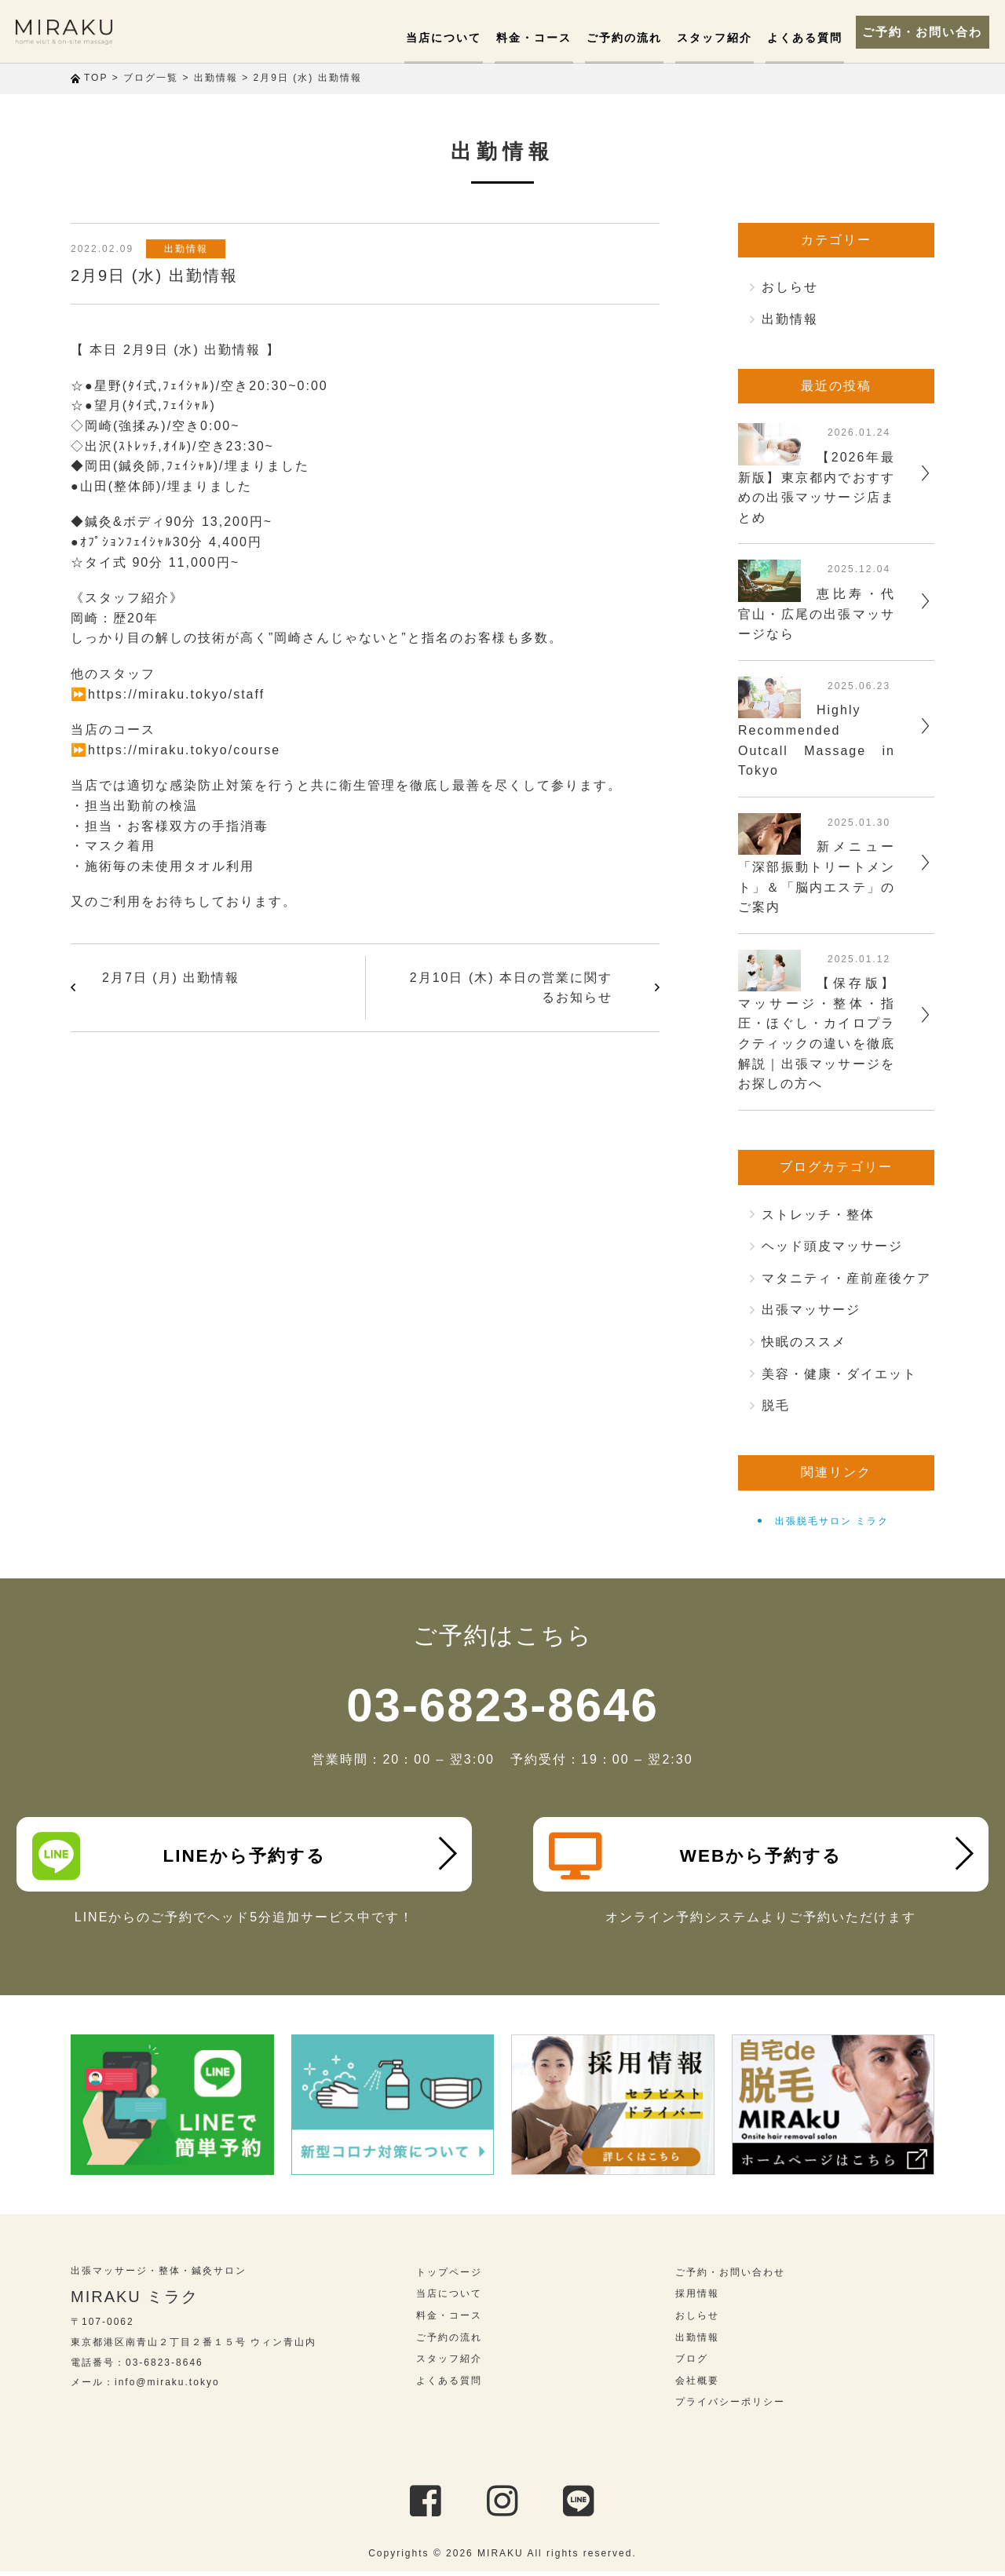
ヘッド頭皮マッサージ (832, 1246)
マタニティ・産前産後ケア (846, 1278)
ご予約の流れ (624, 37)
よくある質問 (798, 37)
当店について (450, 37)
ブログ (691, 2363)
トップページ (449, 2276)
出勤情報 (188, 248)
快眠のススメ (804, 1341)
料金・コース (537, 37)
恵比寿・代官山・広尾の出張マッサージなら (816, 613)
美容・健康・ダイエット (839, 1374)
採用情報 (697, 2298)
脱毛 (776, 1405)
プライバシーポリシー (730, 2406)
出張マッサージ (811, 1309)
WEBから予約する (698, 1856)
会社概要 (697, 2385)
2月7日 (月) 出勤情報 (170, 977)
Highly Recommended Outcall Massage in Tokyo (816, 740)
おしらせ (790, 287)
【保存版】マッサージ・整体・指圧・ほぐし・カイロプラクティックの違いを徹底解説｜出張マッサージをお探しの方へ (816, 1033)
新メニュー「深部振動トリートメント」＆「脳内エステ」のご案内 (816, 877)
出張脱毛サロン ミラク (832, 1521)
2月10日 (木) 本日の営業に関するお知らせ (511, 988)
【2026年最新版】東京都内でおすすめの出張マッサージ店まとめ (816, 487)
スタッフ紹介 (711, 37)
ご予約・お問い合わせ (918, 31)
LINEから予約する (181, 1856)
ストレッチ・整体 (818, 1214)
